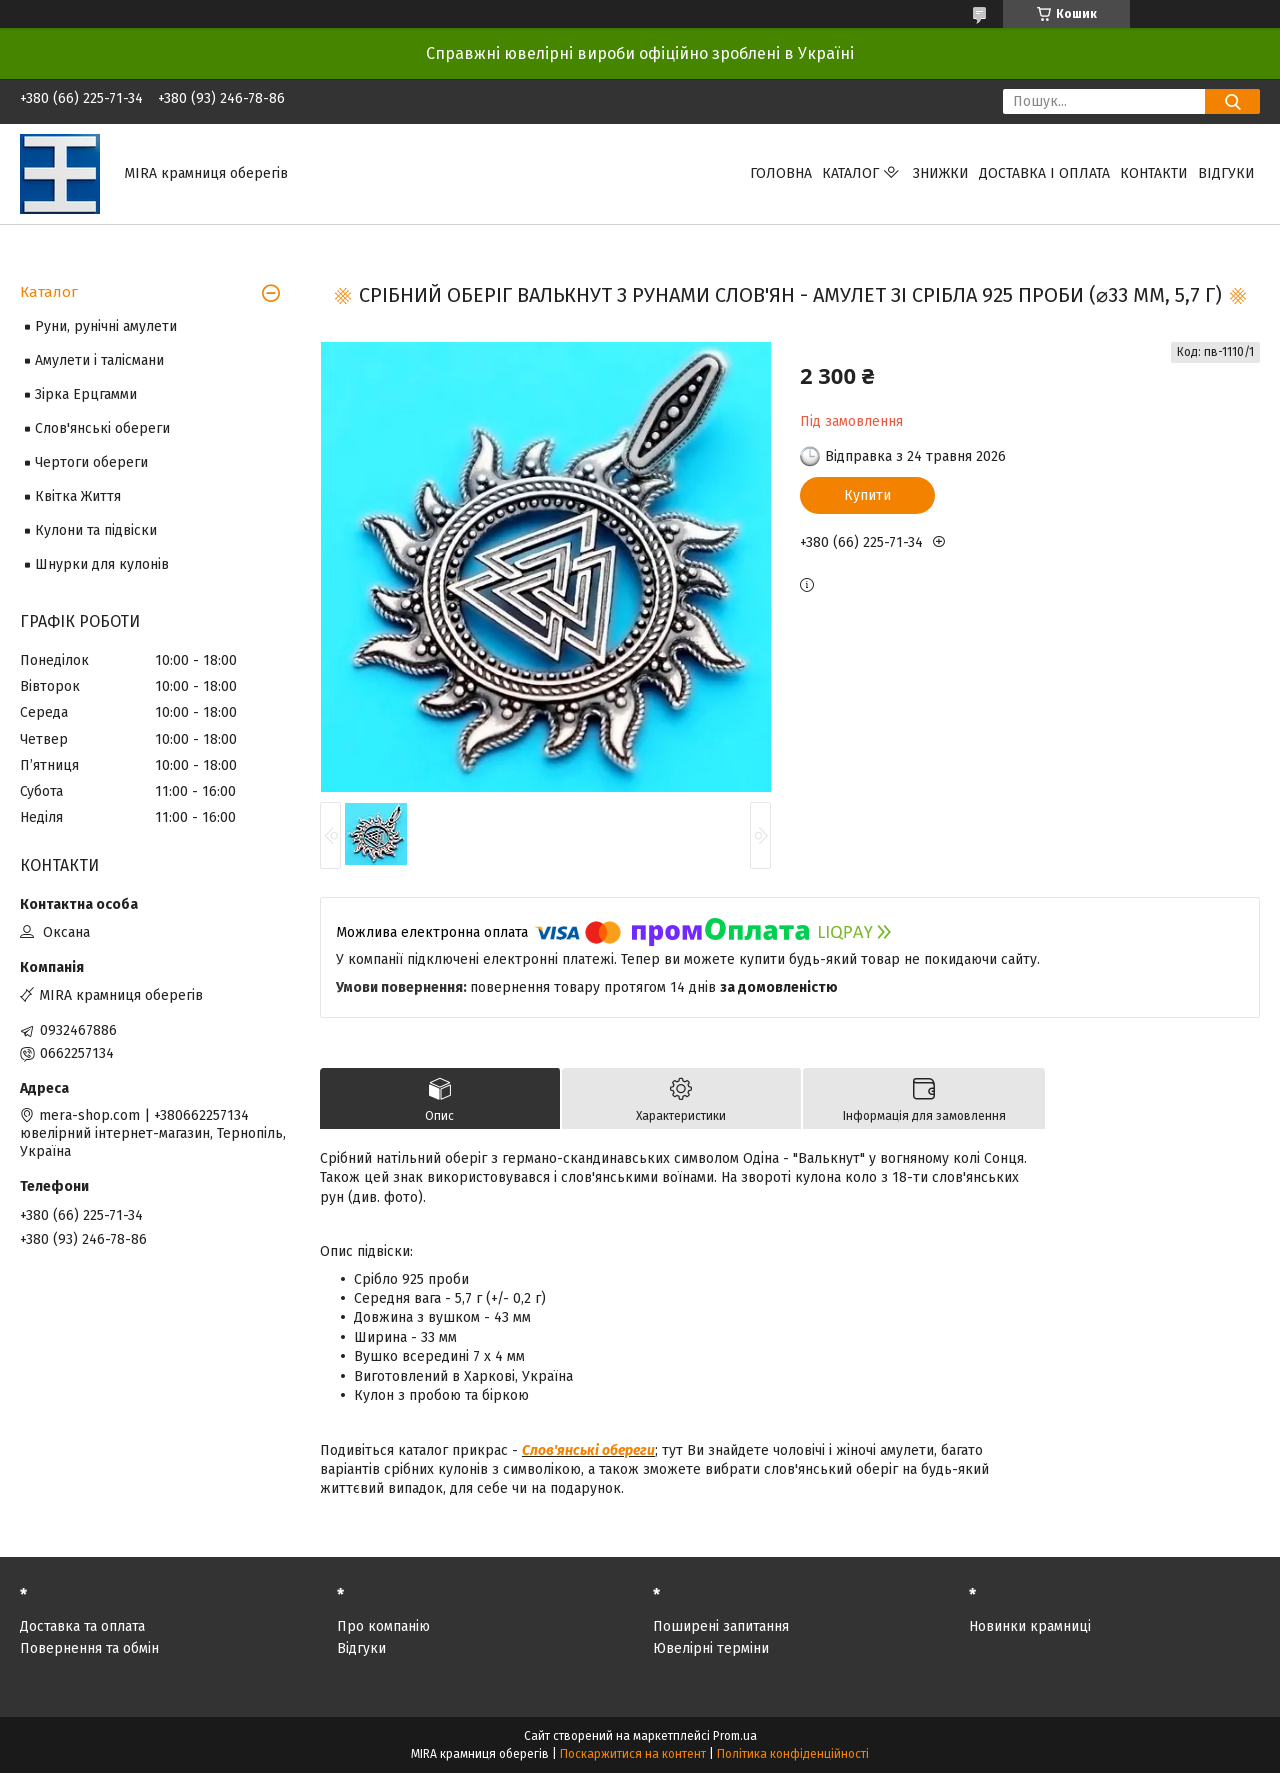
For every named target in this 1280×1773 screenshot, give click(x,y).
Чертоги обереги (91, 462)
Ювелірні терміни (711, 1648)
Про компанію (383, 1626)
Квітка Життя (78, 496)
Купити (867, 495)
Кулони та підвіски (96, 530)
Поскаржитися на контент (633, 1754)
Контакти (1154, 173)
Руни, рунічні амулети (106, 326)
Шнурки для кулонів (102, 564)
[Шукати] (1232, 101)
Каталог (850, 173)
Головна (781, 173)
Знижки (941, 173)
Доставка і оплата (1044, 173)
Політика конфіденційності (793, 1754)
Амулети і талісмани (99, 360)
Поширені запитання (721, 1626)
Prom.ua (735, 1736)
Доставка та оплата (82, 1626)
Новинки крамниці (1030, 1626)
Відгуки (1226, 173)
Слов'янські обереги (588, 1450)
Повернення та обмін (89, 1648)
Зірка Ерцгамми (86, 394)
